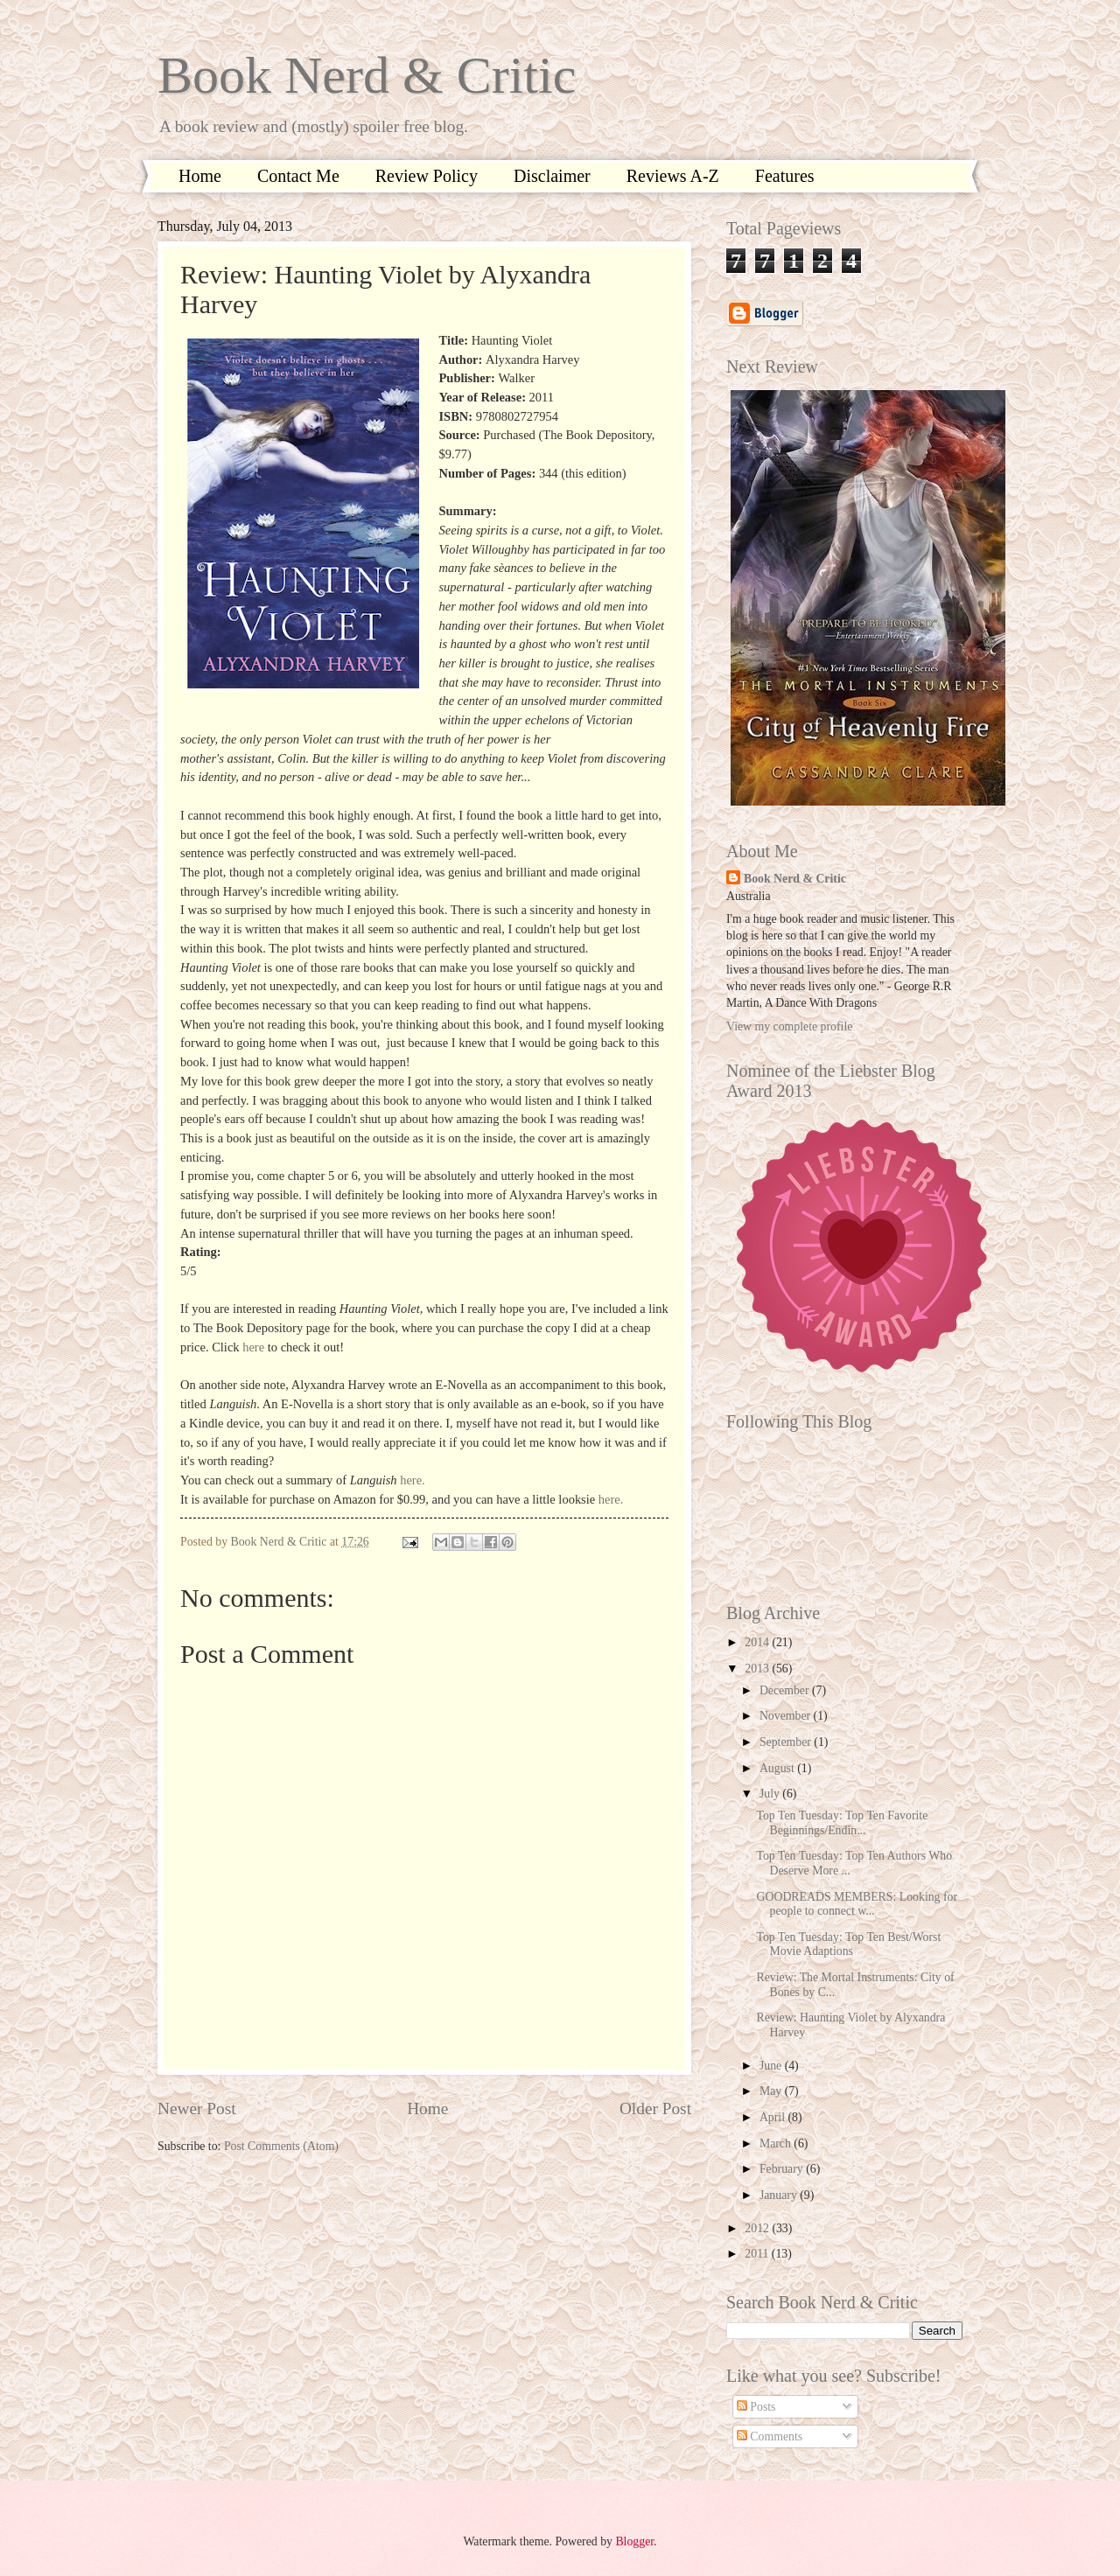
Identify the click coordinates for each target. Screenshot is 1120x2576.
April (774, 2117)
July (771, 1793)
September (787, 1742)
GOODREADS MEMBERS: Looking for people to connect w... (856, 1904)
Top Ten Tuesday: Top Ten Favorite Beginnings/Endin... (842, 1823)
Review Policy (426, 175)
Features (785, 175)
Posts (756, 2406)
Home (199, 175)
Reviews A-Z (672, 175)
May (772, 2091)
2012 (758, 2228)
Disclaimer (552, 175)
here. (412, 1480)
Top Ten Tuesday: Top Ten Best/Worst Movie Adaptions (848, 1944)
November (787, 1715)
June (772, 2065)
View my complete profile (789, 1026)
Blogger (634, 2541)
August (778, 1768)
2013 (758, 1668)
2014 (758, 1642)
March (777, 2143)
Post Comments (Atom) (281, 2146)
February (783, 2168)
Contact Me (298, 175)
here (253, 1347)
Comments (769, 2436)
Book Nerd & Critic (367, 75)
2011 (758, 2253)
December (786, 1690)
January (780, 2195)
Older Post (655, 2108)
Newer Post (197, 2108)
